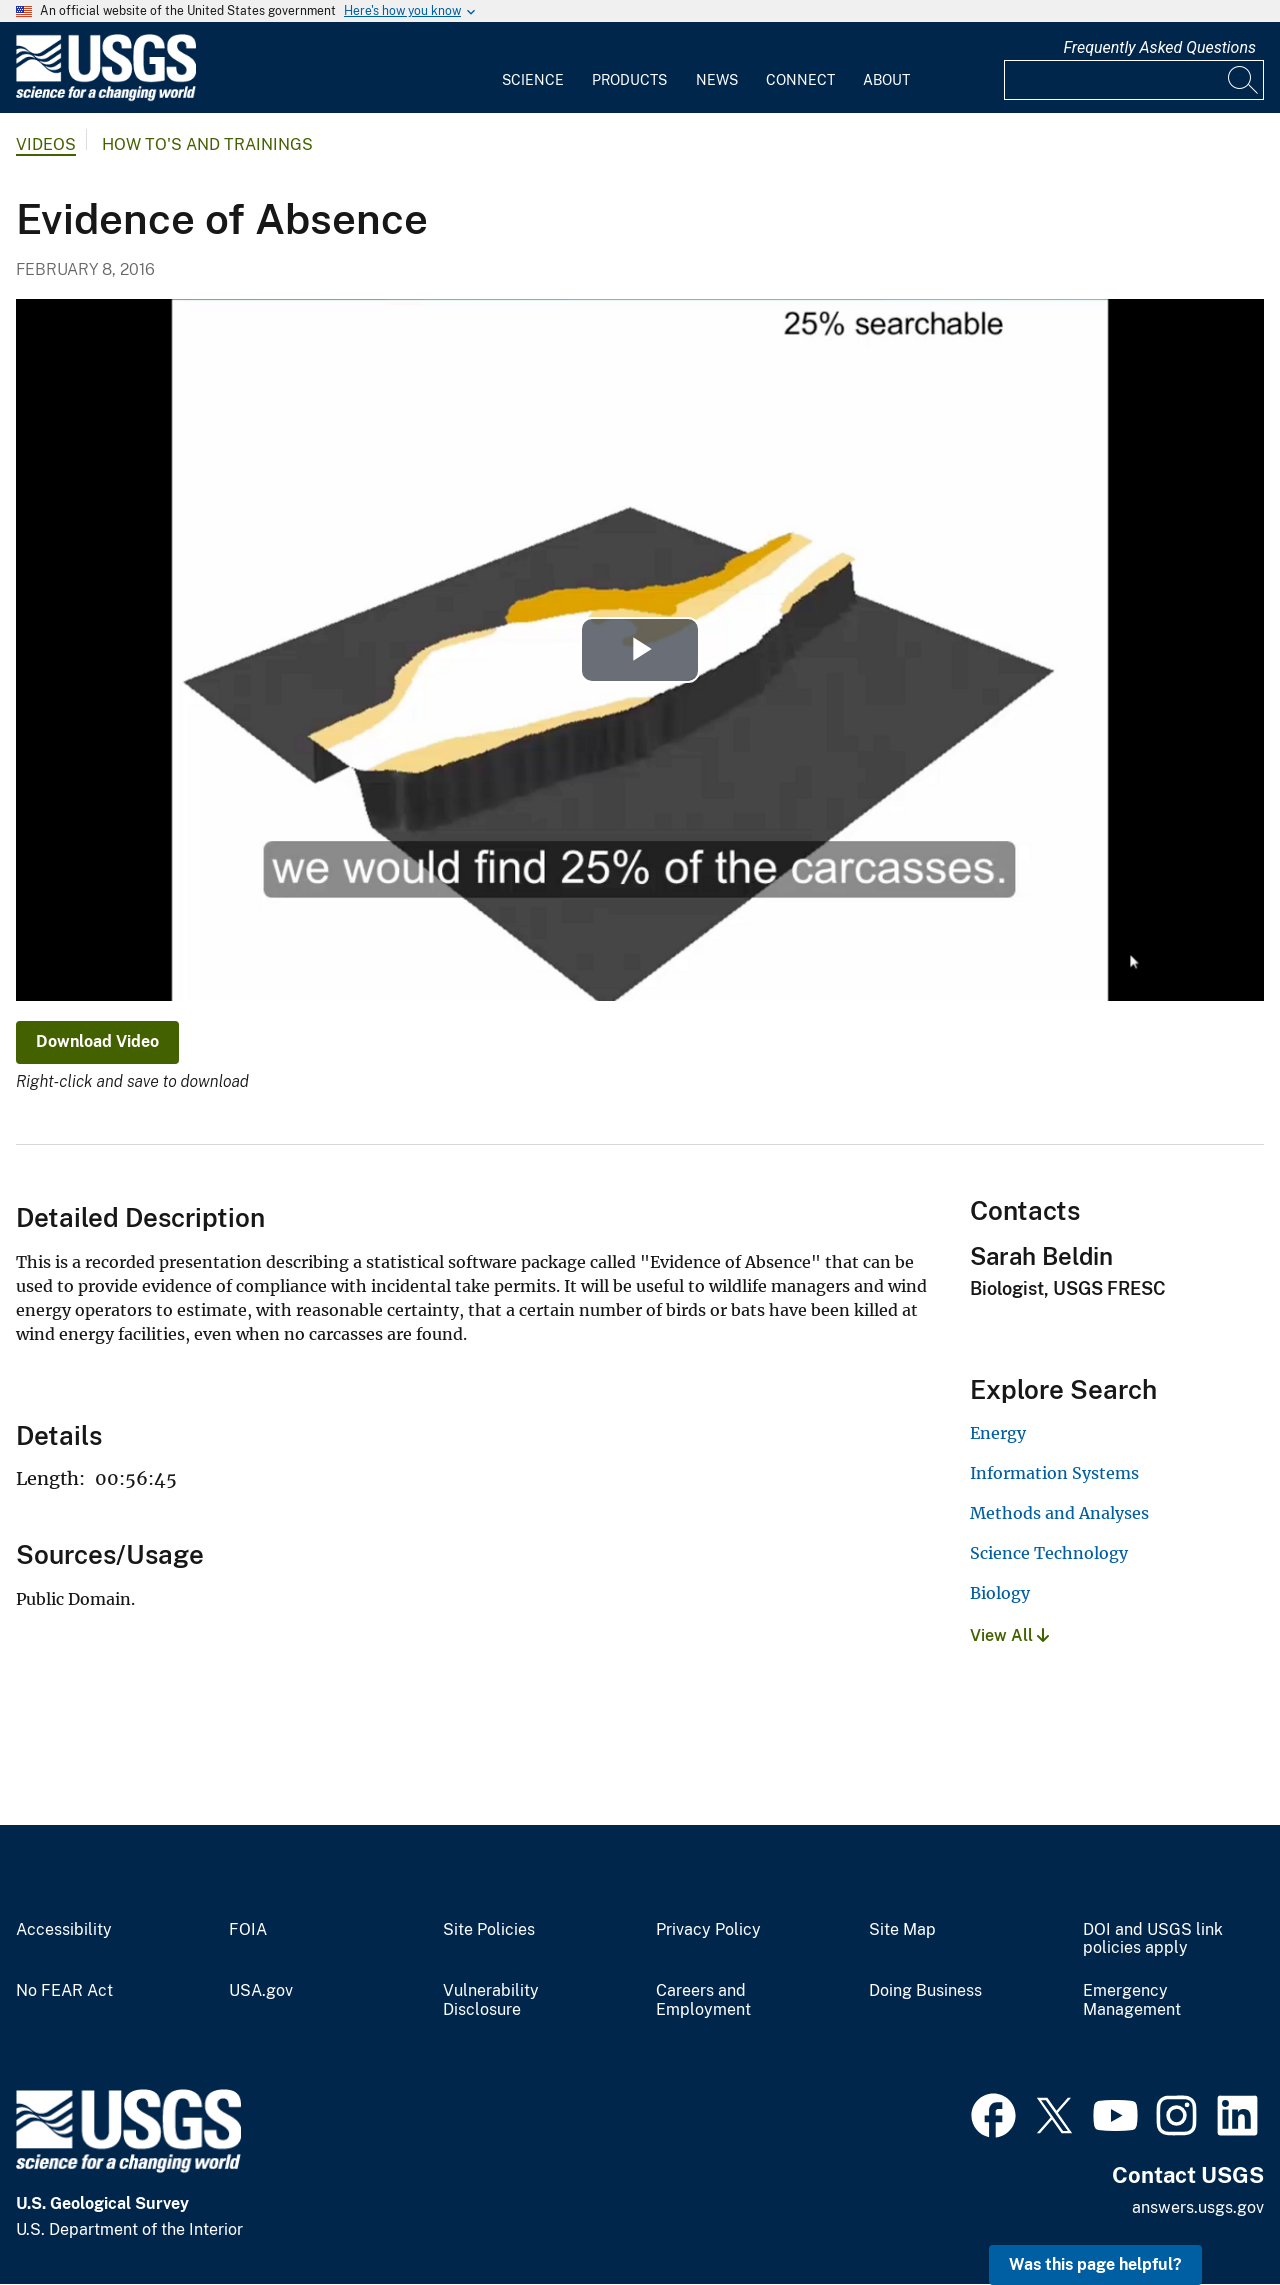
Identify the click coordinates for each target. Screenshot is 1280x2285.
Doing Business (925, 1991)
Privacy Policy (708, 1930)
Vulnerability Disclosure (491, 2000)
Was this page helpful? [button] (1095, 2264)
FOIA (248, 1930)
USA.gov (261, 1991)
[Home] (106, 96)
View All (1009, 1635)
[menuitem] (533, 68)
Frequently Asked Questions (1159, 47)
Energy (998, 1433)
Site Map (902, 1930)
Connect (800, 80)
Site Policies (489, 1930)
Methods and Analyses (1059, 1513)
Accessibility (64, 1930)
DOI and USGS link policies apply (1153, 1939)
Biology (1000, 1593)
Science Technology (1049, 1553)
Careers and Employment (703, 2000)
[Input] (1134, 80)
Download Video (97, 1041)
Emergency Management (1132, 2000)
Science (533, 80)
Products (629, 80)
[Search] (1244, 80)
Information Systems (1054, 1473)
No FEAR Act (64, 1991)
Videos (46, 144)
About (886, 80)
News (717, 80)
